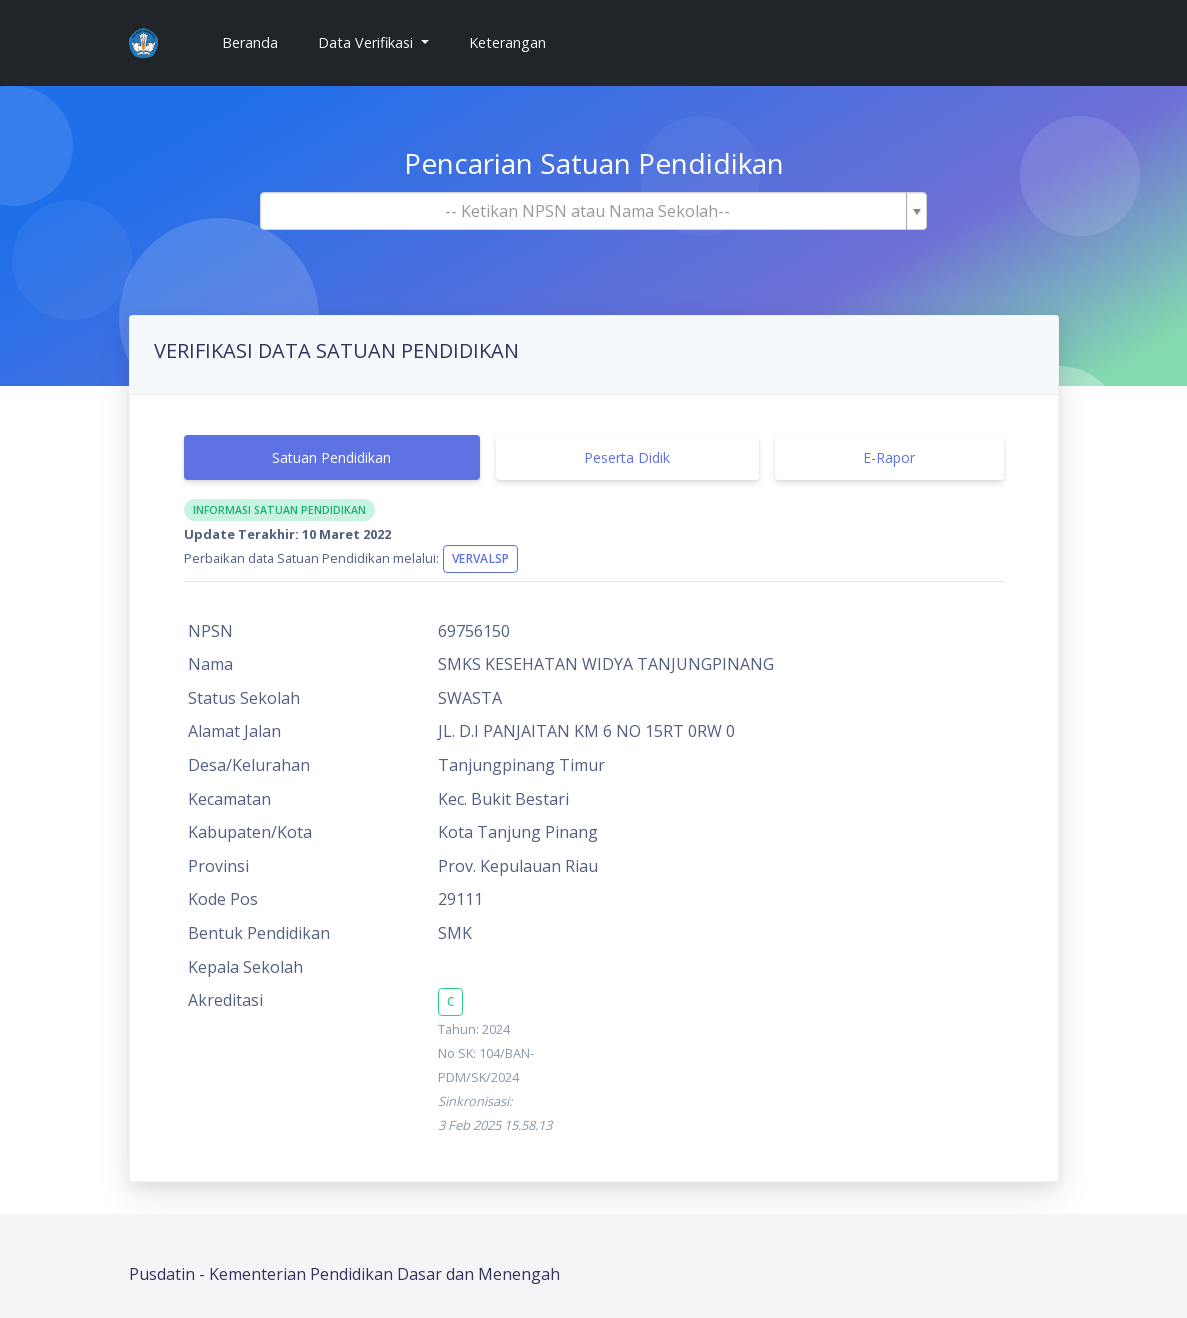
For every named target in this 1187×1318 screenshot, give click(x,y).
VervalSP (480, 558)
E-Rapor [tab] (889, 457)
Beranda (258, 41)
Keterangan (507, 42)
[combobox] (594, 211)
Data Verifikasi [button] (367, 42)
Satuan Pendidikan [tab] (331, 457)
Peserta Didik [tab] (627, 457)
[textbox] (588, 211)
